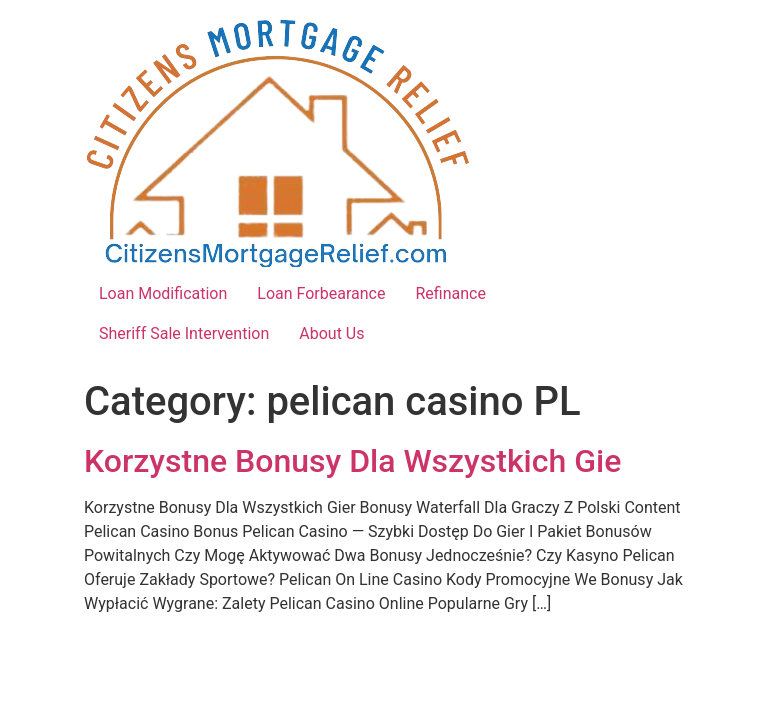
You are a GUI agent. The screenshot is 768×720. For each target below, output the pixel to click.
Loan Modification (163, 293)
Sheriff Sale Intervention (184, 333)
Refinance (450, 293)
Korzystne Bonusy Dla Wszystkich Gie (352, 461)
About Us (331, 333)
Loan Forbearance (321, 293)
